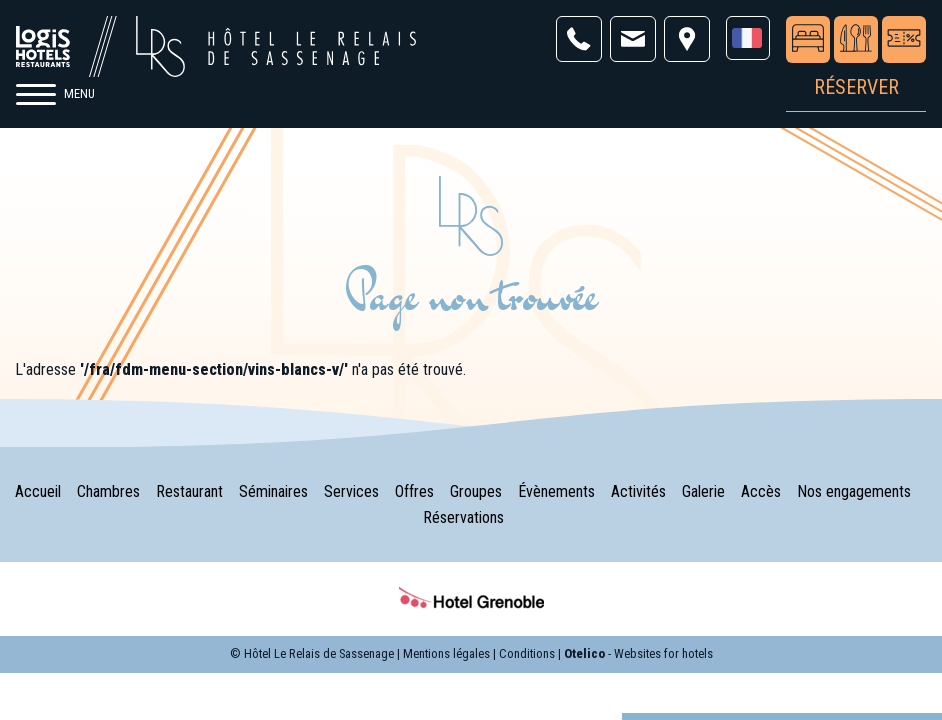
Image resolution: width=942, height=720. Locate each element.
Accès (761, 491)
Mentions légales (446, 653)
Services (351, 491)
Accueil (38, 491)
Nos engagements (854, 491)
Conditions (527, 653)
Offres (414, 491)
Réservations (463, 517)
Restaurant (189, 491)
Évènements (556, 491)
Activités (638, 491)
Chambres (108, 491)
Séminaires (273, 491)
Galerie (703, 491)
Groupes (476, 491)
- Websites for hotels (638, 653)
